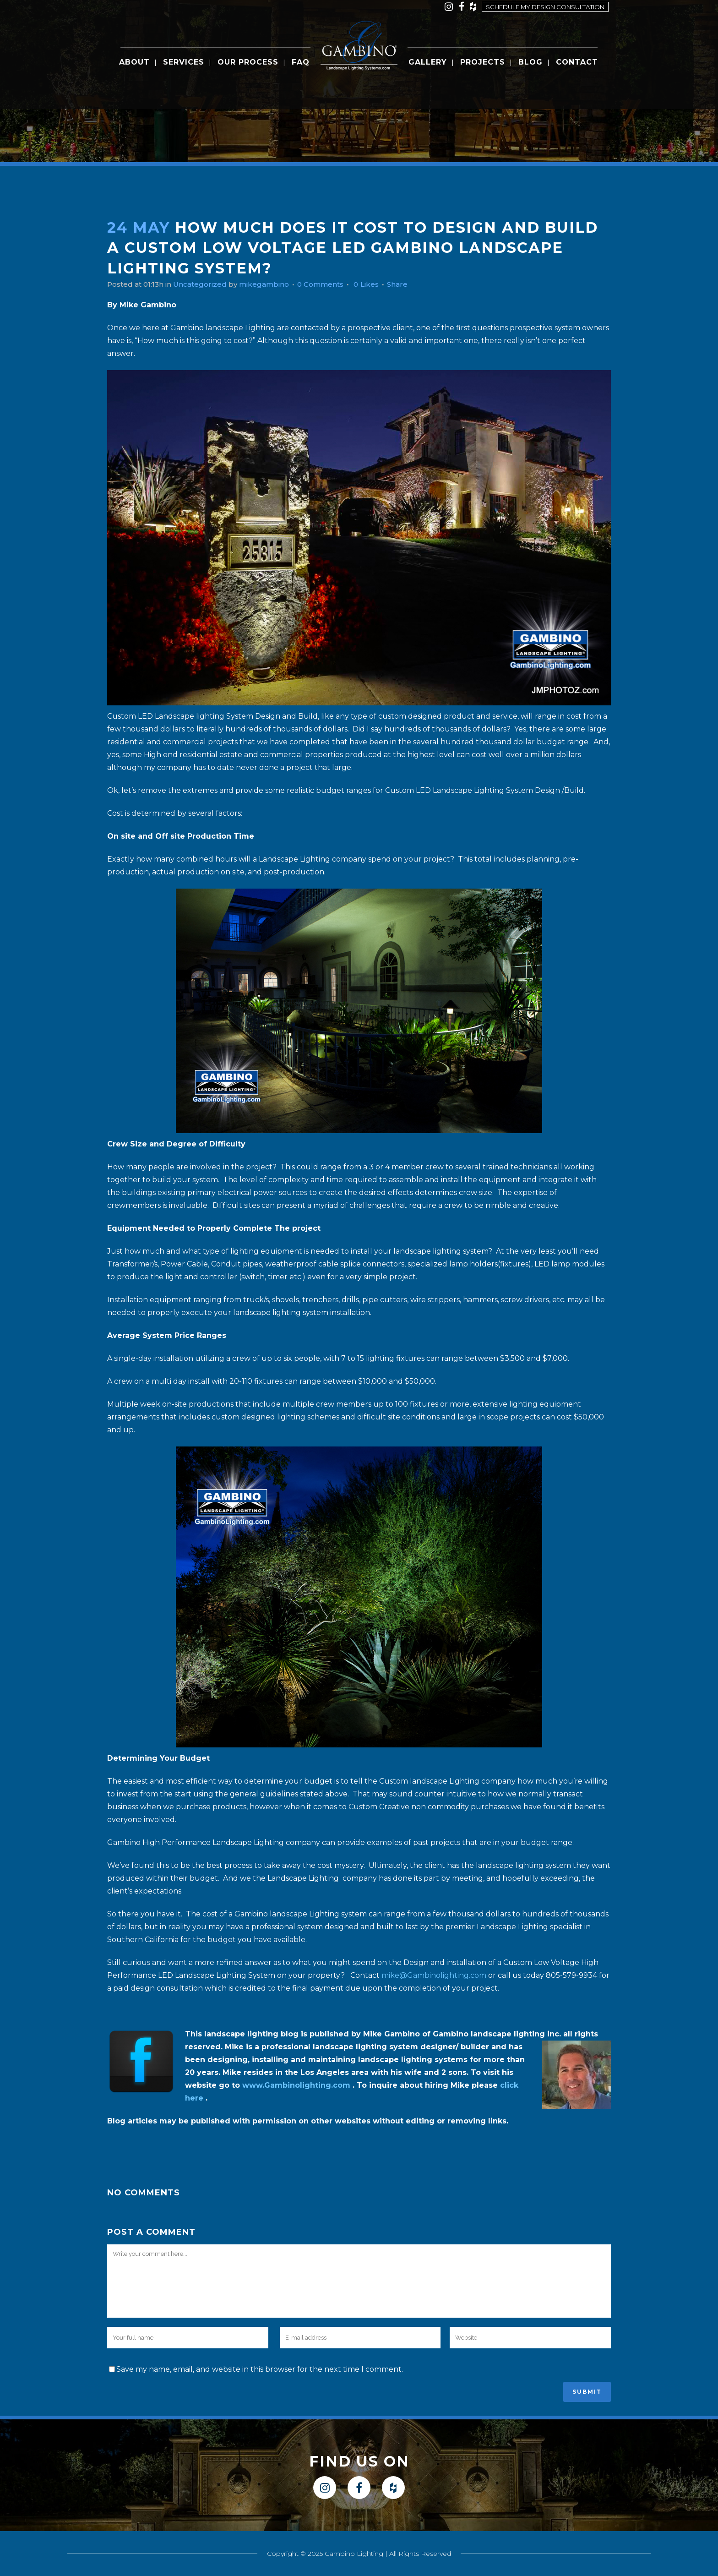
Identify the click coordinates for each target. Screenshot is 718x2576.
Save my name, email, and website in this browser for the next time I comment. (259, 2369)
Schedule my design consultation (545, 7)
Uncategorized (205, 284)
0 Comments (331, 284)
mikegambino (271, 284)
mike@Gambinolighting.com (433, 1975)
